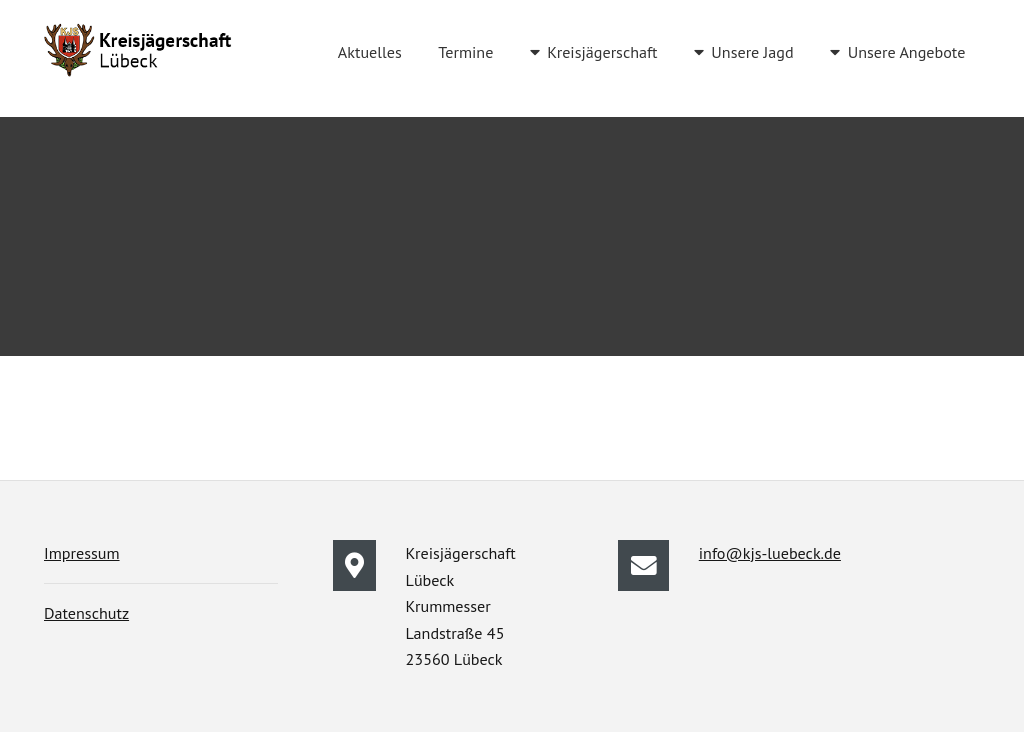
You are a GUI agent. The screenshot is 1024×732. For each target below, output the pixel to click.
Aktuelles (370, 52)
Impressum (82, 553)
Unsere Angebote (907, 52)
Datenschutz (86, 613)
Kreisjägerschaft (602, 52)
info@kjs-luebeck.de (770, 553)
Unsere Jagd (752, 52)
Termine (465, 52)
